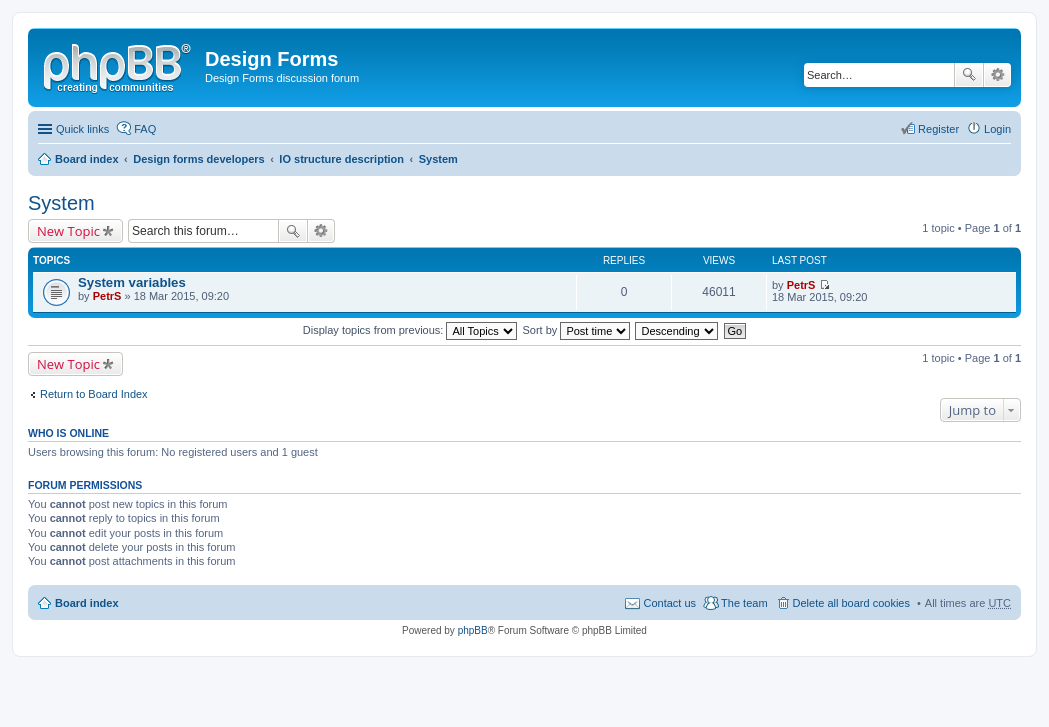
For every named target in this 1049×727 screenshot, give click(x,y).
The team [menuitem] (744, 603)
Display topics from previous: (410, 330)
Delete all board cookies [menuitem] (851, 603)
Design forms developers (198, 159)
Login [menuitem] (997, 129)
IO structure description (341, 159)
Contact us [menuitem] (669, 603)
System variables (132, 282)
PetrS (107, 296)
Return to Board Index (94, 394)
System (438, 159)
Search (969, 75)
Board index (87, 159)
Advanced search (997, 75)
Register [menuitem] (938, 129)
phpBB (473, 630)
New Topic (68, 231)
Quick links (82, 129)
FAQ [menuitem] (145, 129)
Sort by (577, 330)
